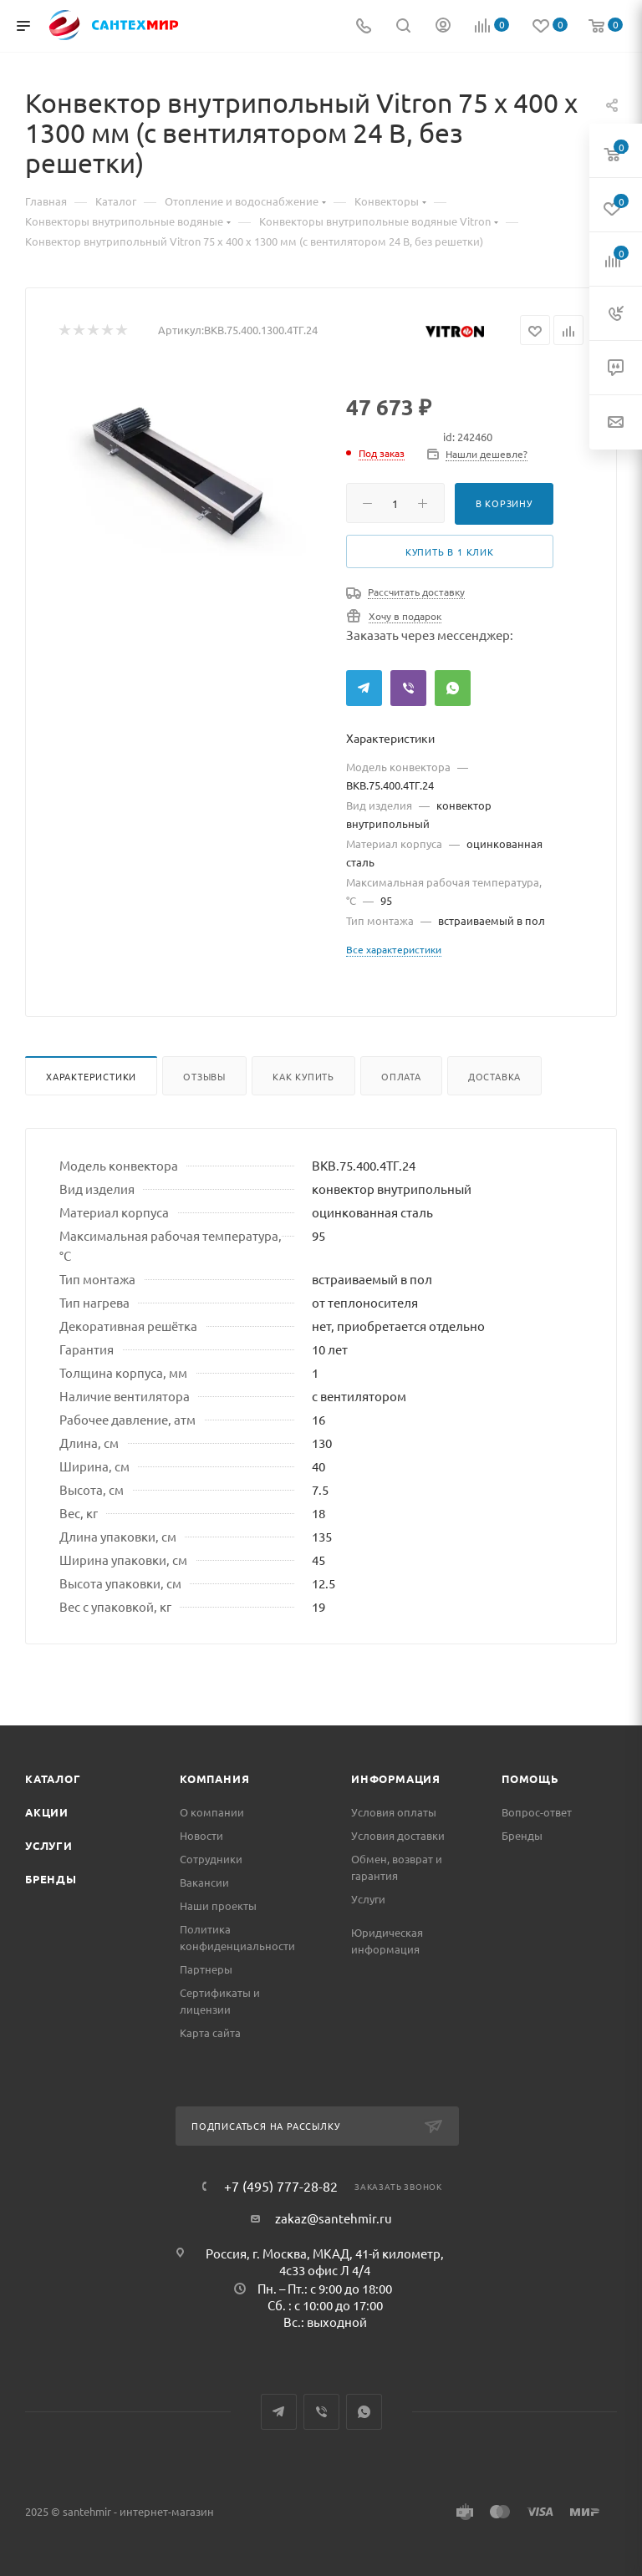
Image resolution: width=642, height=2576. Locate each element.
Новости (201, 1835)
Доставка (494, 1076)
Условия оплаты (393, 1812)
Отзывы (204, 1076)
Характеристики (91, 1076)
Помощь (530, 1778)
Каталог (53, 1778)
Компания (214, 1778)
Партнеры (206, 1969)
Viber (408, 688)
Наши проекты (218, 1905)
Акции (47, 1812)
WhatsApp (453, 688)
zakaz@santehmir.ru (333, 2218)
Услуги (49, 1845)
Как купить (303, 1076)
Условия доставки (398, 1835)
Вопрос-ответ (537, 1812)
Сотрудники (211, 1859)
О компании (212, 1812)
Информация (396, 1778)
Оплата (401, 1076)
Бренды (51, 1879)
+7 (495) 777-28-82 (281, 2185)
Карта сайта (210, 2032)
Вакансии (204, 1882)
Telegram (364, 688)
